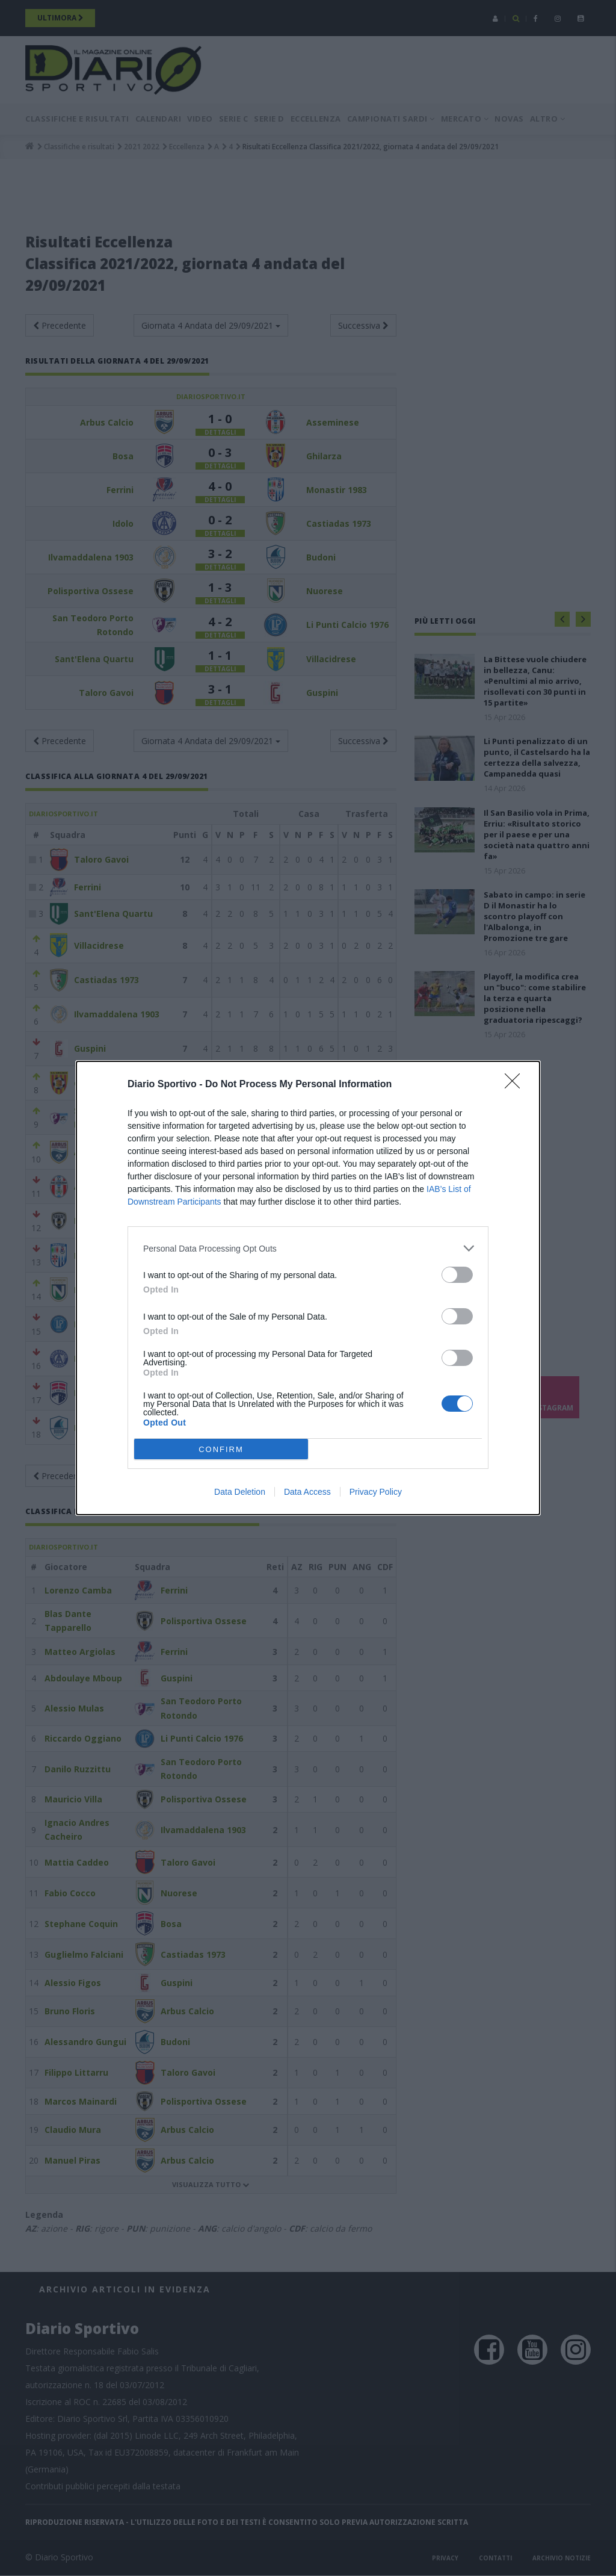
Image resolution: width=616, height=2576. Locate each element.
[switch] (457, 1275)
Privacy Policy (376, 1492)
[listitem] (308, 1248)
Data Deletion (239, 1492)
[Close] (516, 1084)
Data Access (307, 1492)
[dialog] (308, 1288)
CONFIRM (221, 1449)
